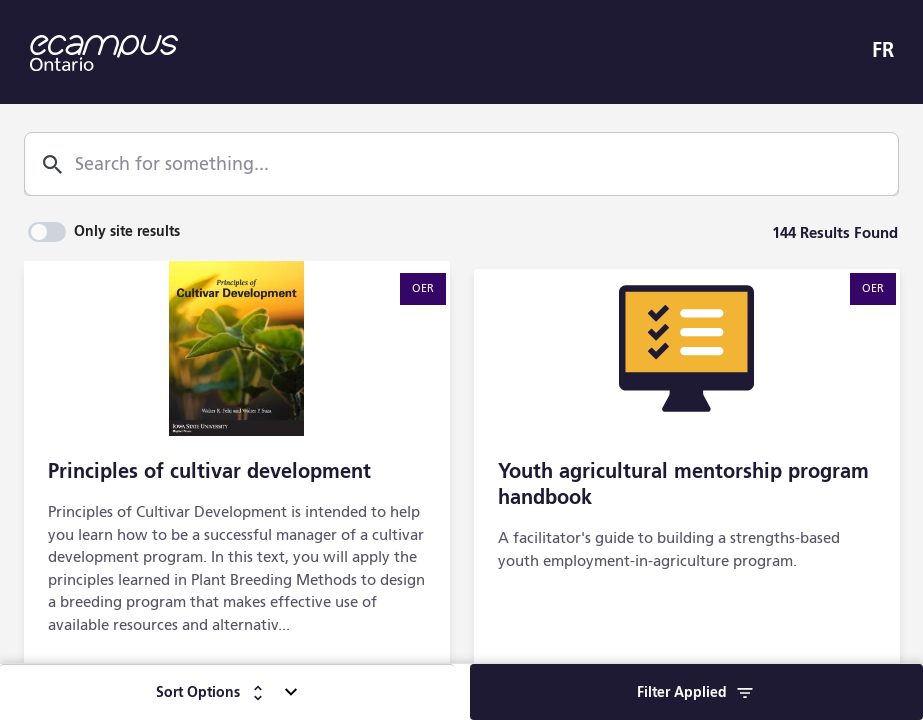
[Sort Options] (227, 692)
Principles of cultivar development (209, 473)
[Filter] (697, 692)
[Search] (52, 164)
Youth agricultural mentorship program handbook (683, 486)
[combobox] (451, 165)
